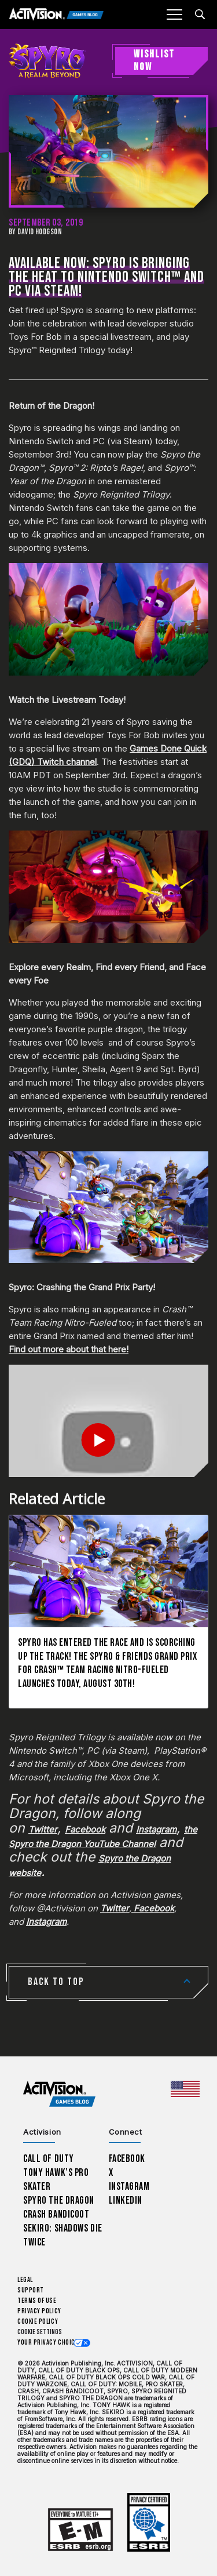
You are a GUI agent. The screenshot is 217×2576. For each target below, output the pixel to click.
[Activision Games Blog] (56, 15)
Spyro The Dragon (58, 2200)
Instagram (129, 2186)
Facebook (127, 2159)
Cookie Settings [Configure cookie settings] (39, 2332)
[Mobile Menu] (174, 14)
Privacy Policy (39, 2311)
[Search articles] (199, 14)
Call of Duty (48, 2159)
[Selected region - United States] (185, 2089)
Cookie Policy (37, 2321)
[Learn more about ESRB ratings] (80, 2530)
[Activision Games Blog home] (59, 2094)
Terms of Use (37, 2300)
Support (30, 2290)
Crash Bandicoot (56, 2214)
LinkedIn (126, 2200)
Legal (25, 2280)
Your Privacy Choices (49, 2342)
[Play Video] (108, 1440)
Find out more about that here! (68, 1349)
